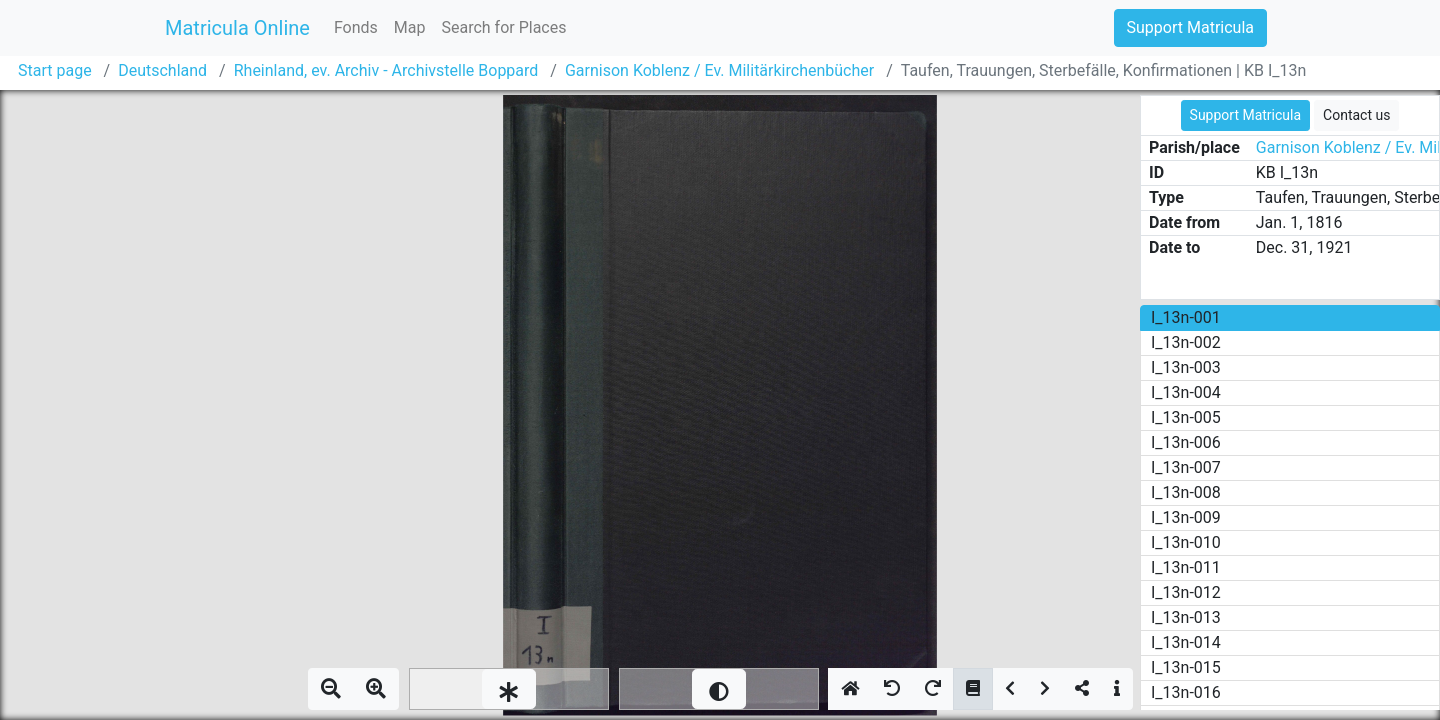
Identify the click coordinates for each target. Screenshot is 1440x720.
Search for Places (503, 27)
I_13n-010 (1186, 542)
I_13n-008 (1186, 492)
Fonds (356, 27)
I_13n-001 (1186, 317)
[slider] (509, 689)
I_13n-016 (1186, 692)
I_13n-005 (1186, 417)
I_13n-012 (1186, 592)
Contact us (1356, 115)
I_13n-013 (1186, 617)
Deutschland (162, 70)
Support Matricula (1190, 27)
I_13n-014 (1186, 642)
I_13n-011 (1186, 567)
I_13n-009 (1186, 517)
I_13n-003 (1186, 367)
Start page (55, 70)
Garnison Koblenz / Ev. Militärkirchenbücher (719, 70)
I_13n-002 (1186, 342)
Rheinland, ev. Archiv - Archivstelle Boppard (386, 70)
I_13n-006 (1186, 442)
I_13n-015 (1186, 667)
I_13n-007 (1186, 467)
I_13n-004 (1186, 392)
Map (410, 27)
